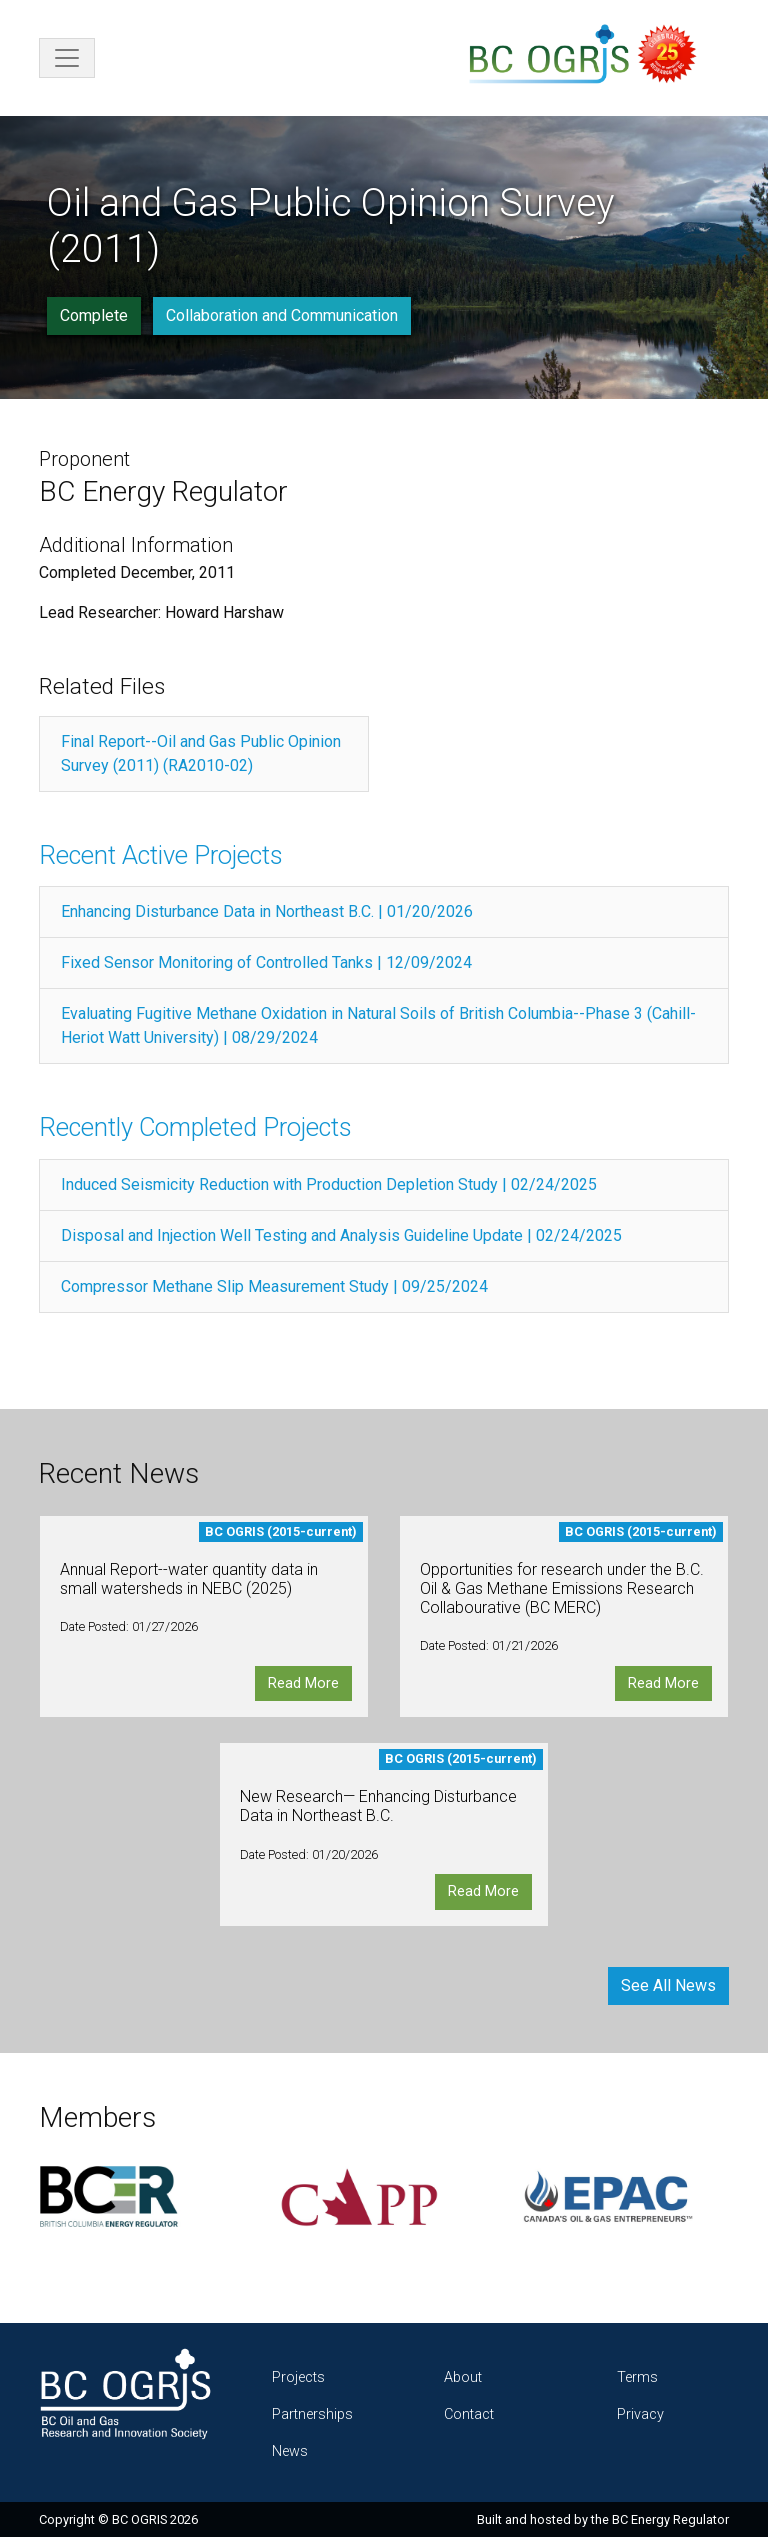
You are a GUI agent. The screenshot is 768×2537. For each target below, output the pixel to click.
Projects (298, 2377)
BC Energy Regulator (670, 2519)
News (290, 2451)
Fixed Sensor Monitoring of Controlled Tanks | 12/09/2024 (266, 962)
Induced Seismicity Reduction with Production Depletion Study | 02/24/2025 (329, 1184)
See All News (668, 1985)
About (463, 2377)
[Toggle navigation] (67, 58)
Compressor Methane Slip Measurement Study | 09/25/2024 (274, 1286)
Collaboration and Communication (282, 315)
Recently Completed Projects (195, 1127)
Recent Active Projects (161, 855)
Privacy (640, 2414)
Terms (637, 2377)
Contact (469, 2414)
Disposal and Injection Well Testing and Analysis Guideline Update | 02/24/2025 (341, 1235)
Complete (94, 315)
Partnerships (312, 2414)
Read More (303, 1683)
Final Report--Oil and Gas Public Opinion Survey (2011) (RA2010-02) (201, 753)
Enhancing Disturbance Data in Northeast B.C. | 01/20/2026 (267, 911)
